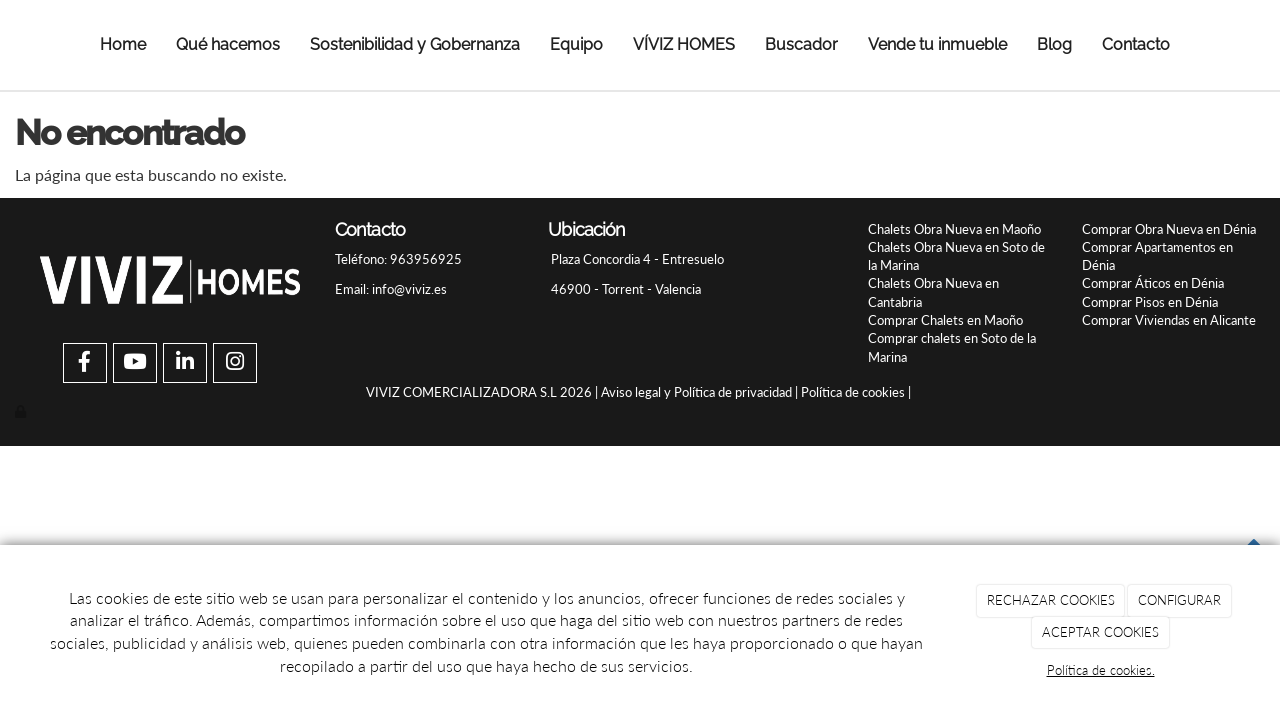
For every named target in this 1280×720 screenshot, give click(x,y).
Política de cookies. (1101, 670)
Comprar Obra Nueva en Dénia (1169, 229)
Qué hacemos (228, 44)
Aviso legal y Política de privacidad (696, 392)
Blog (1054, 44)
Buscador (801, 44)
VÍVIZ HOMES (684, 44)
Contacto (1136, 44)
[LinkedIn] (185, 363)
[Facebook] (85, 363)
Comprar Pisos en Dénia (1150, 302)
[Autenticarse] (22, 411)
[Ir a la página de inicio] (42, 45)
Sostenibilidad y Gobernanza (415, 44)
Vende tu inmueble (937, 44)
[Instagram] (235, 363)
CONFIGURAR (1179, 600)
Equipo (576, 44)
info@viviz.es (409, 289)
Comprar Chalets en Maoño (945, 320)
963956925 (424, 259)
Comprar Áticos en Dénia (1153, 283)
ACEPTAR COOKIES (1100, 632)
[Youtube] (135, 363)
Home (123, 44)
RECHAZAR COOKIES (1051, 600)
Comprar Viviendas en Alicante (1169, 320)
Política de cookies (853, 392)
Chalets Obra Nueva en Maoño (954, 229)
